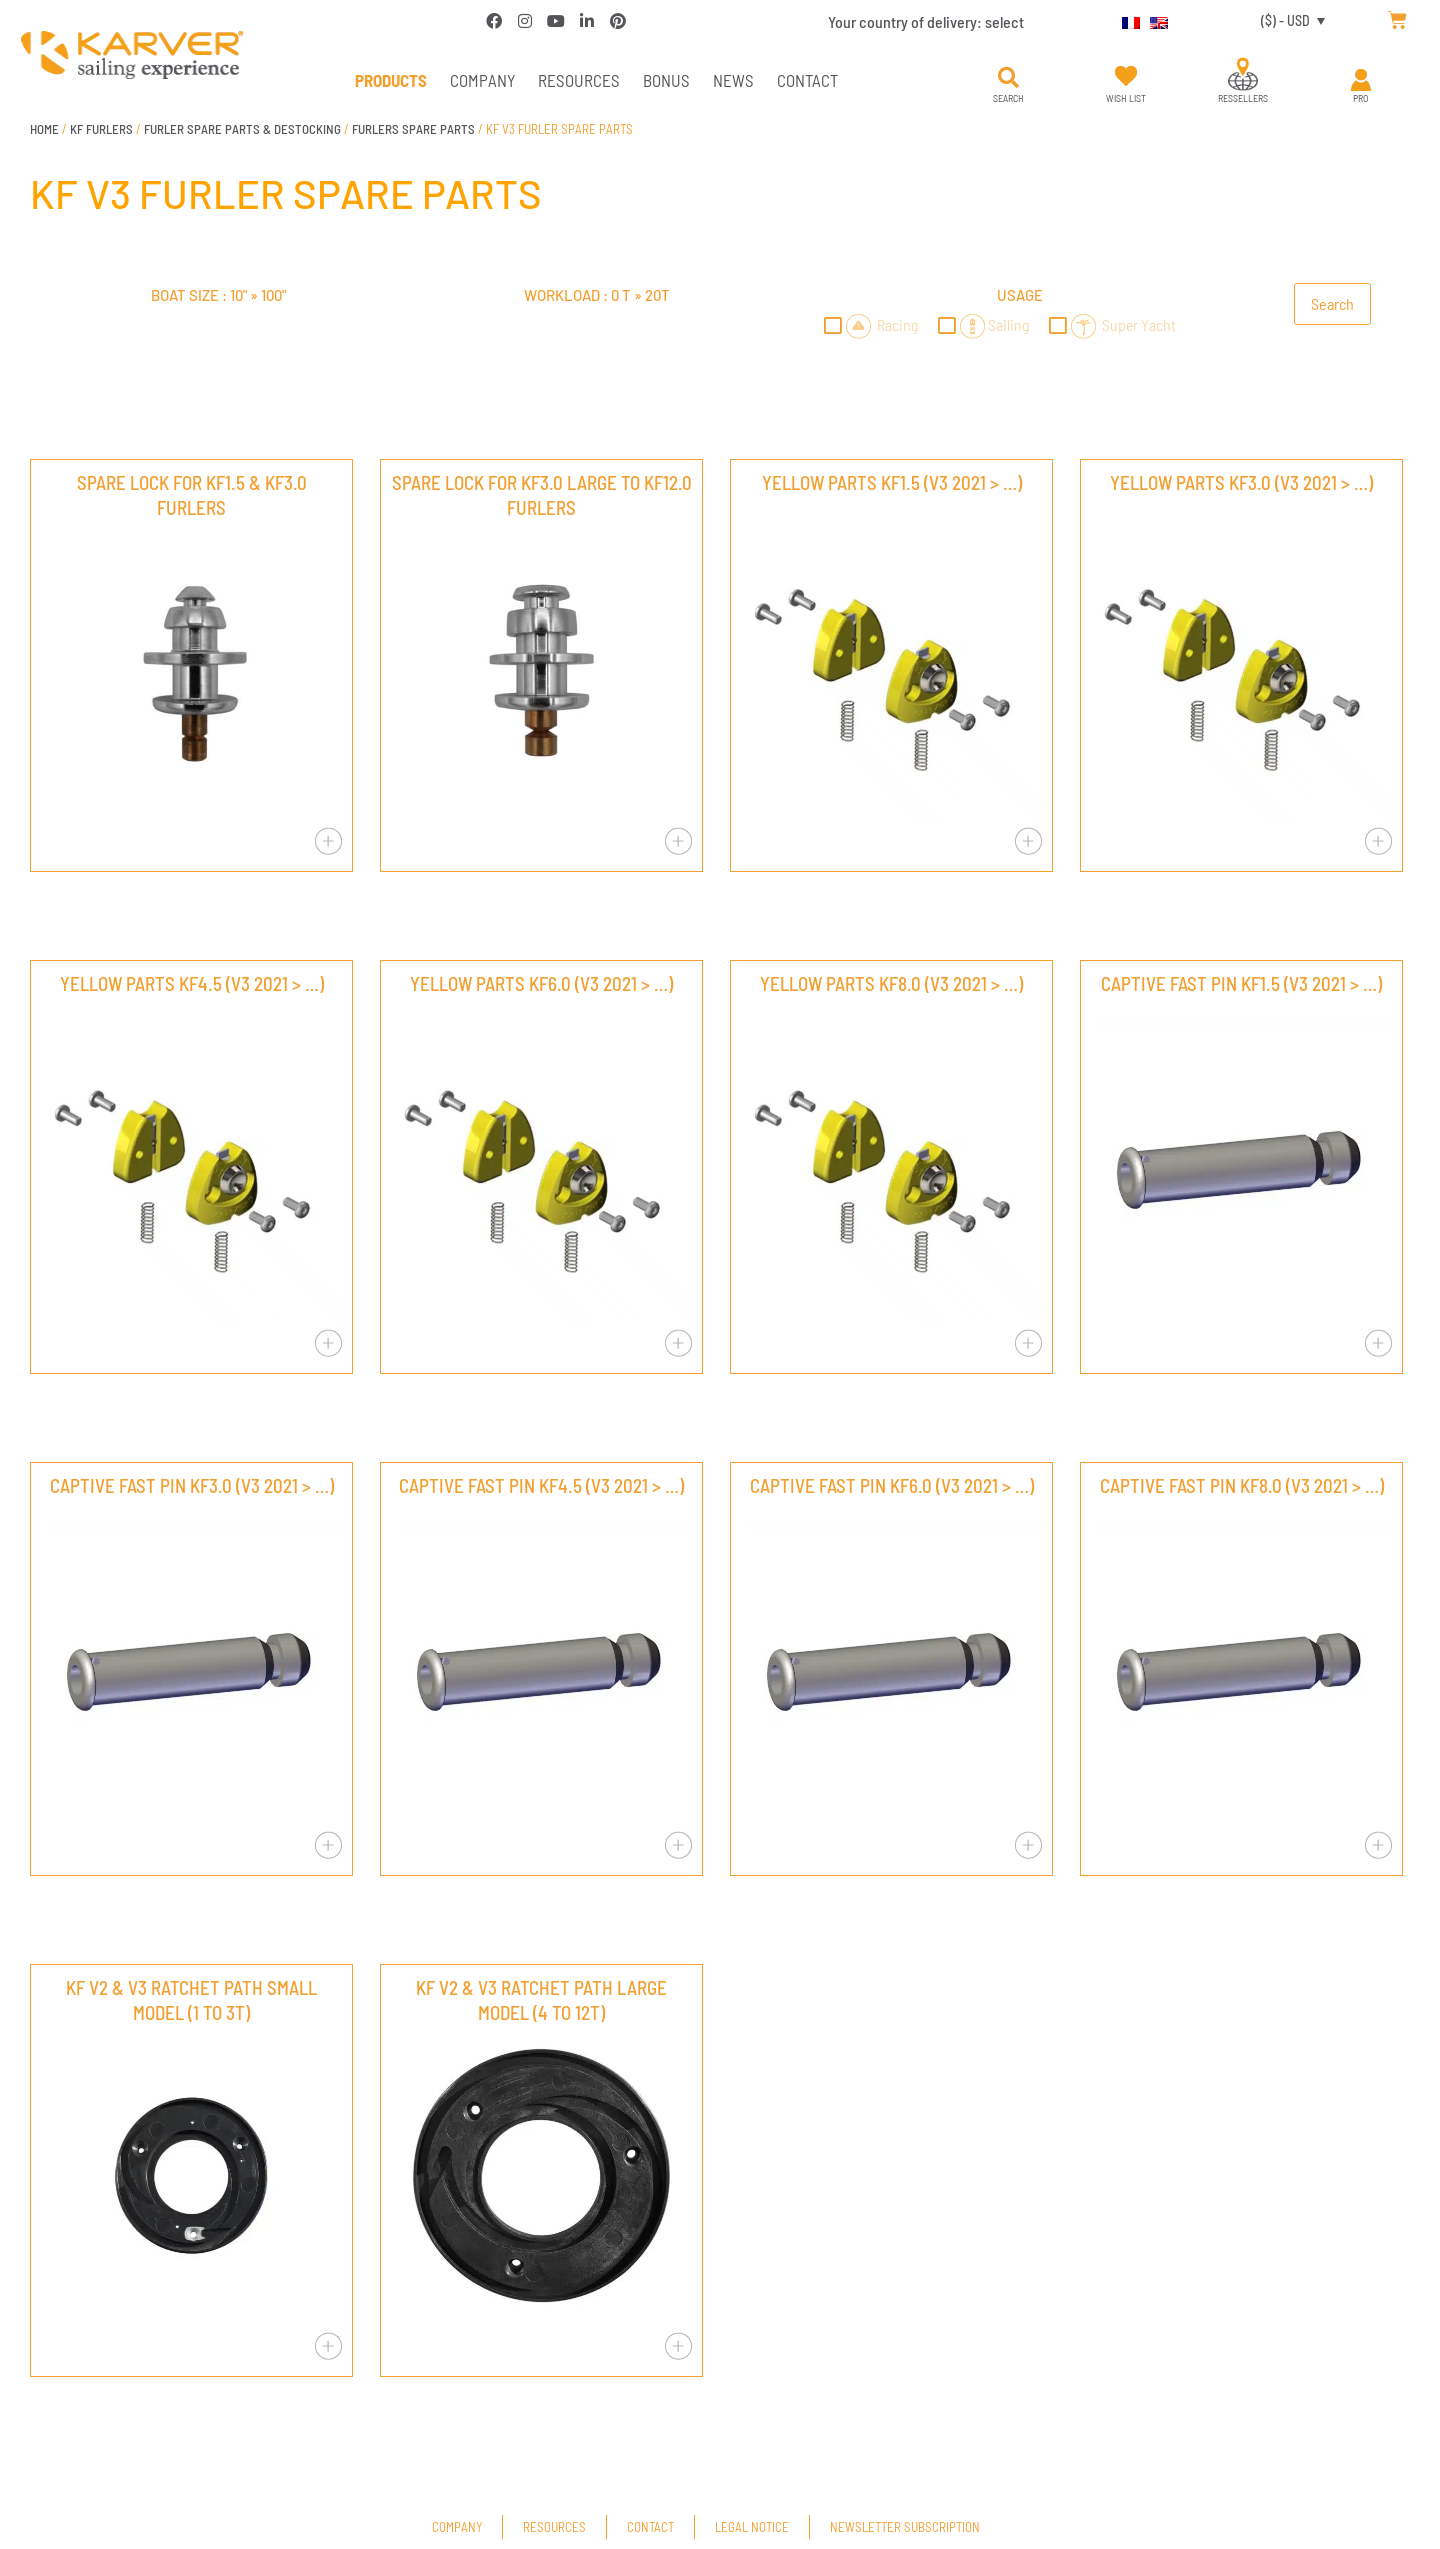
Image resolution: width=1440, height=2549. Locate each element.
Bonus (666, 80)
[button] (1008, 78)
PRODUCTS (391, 80)
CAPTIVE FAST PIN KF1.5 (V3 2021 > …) (1241, 983)
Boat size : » (218, 295)
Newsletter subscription (905, 2527)
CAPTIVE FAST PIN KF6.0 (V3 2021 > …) (892, 1485)
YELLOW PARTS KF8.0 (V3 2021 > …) (891, 983)
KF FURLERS (101, 129)
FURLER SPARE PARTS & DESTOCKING (242, 129)
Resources (579, 80)
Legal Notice (752, 2527)
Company (482, 80)
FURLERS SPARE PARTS (413, 129)
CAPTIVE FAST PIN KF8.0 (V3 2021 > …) (1242, 1485)
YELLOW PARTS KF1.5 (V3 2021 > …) (892, 482)
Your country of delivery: (926, 21)
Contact (807, 80)
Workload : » (597, 295)
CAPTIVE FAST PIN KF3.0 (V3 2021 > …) (192, 1485)
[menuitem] (1126, 20)
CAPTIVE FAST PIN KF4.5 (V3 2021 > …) (541, 1485)
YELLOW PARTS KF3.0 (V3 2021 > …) (1241, 482)
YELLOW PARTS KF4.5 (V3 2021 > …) (192, 983)
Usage (1020, 295)
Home (44, 129)
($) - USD (1285, 20)
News (733, 80)
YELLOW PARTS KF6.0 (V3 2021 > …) (541, 983)
